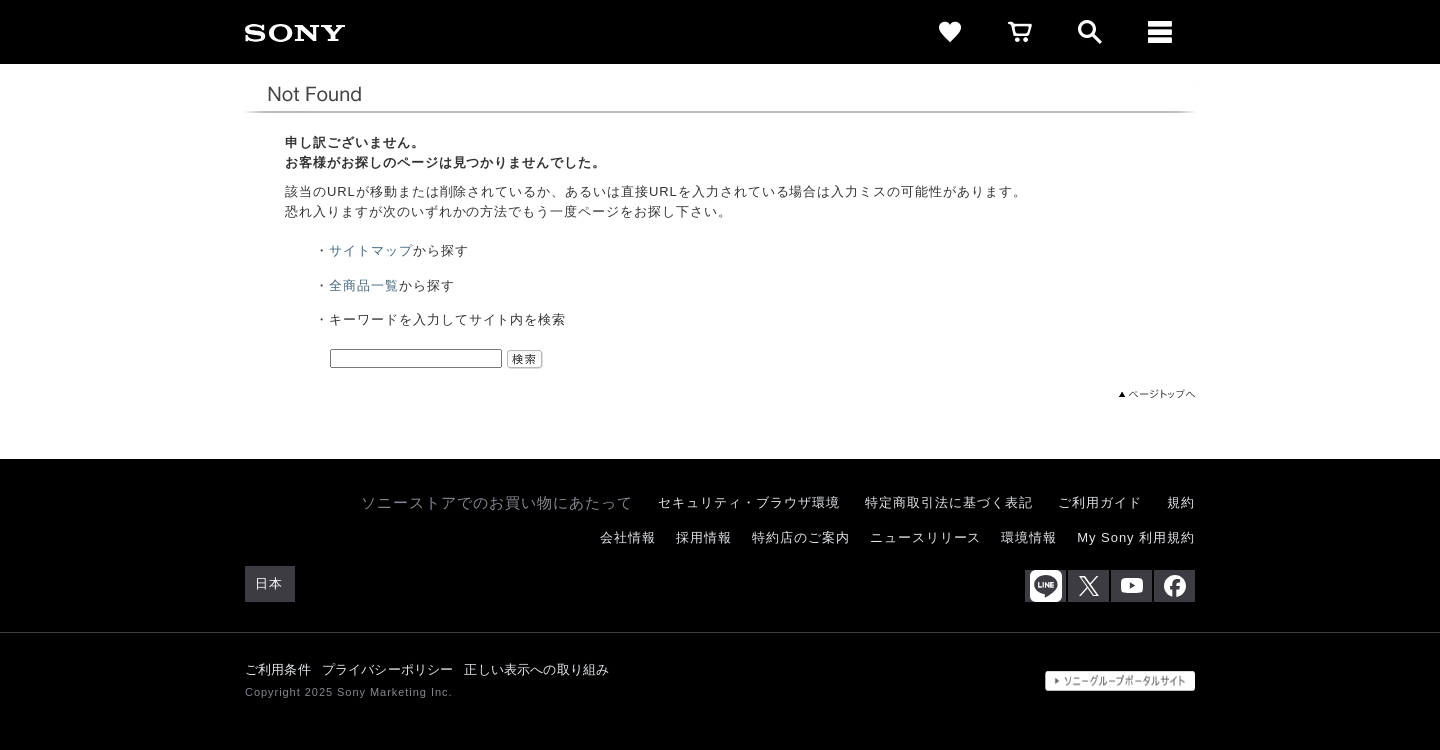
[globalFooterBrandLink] (1120, 681)
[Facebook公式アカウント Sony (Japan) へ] (1174, 586)
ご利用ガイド (1100, 502)
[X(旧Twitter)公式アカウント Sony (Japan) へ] (1088, 586)
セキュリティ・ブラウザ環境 (748, 502)
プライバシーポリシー (388, 669)
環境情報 (1029, 537)
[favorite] (950, 32)
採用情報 (704, 537)
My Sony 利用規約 (1136, 537)
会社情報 (628, 537)
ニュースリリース (926, 537)
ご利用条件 (278, 669)
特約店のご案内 (801, 537)
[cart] (1020, 32)
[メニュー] (1160, 32)
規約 (1181, 502)
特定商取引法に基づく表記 (949, 502)
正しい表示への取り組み (536, 669)
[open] (1090, 32)
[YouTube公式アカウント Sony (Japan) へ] (1131, 586)
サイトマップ (371, 250)
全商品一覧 (364, 285)
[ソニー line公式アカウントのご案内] (1045, 586)
